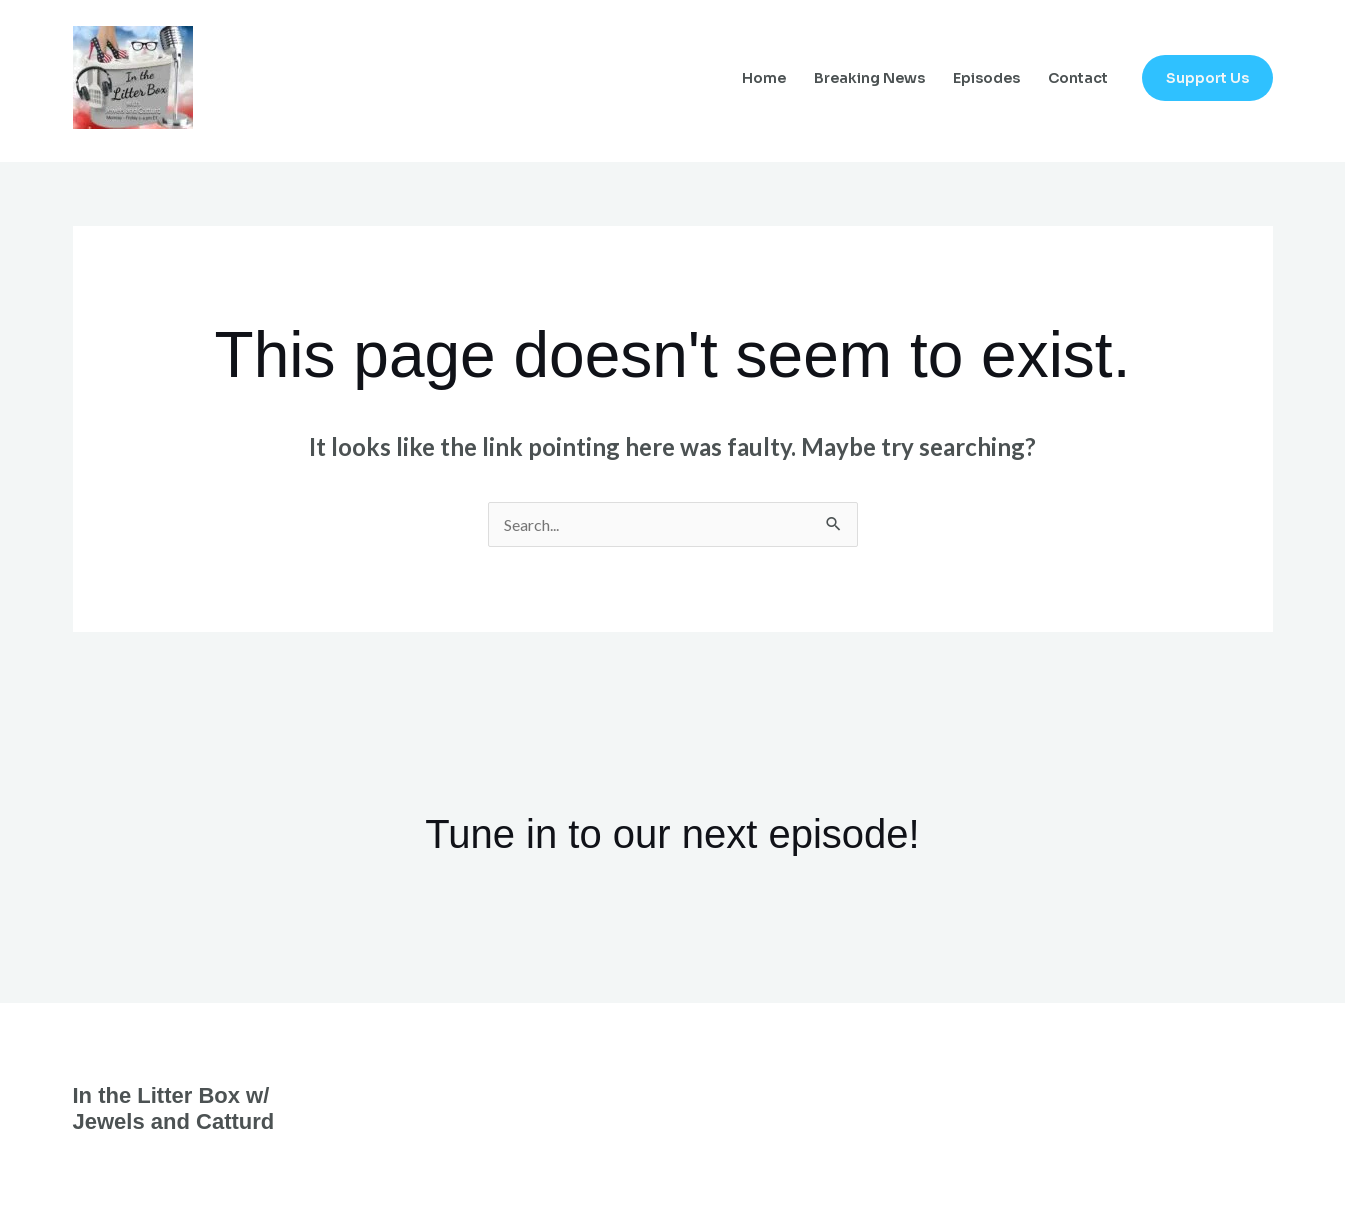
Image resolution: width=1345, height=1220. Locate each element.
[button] (1207, 78)
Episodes (986, 78)
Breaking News (869, 78)
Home (764, 78)
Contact (1078, 78)
